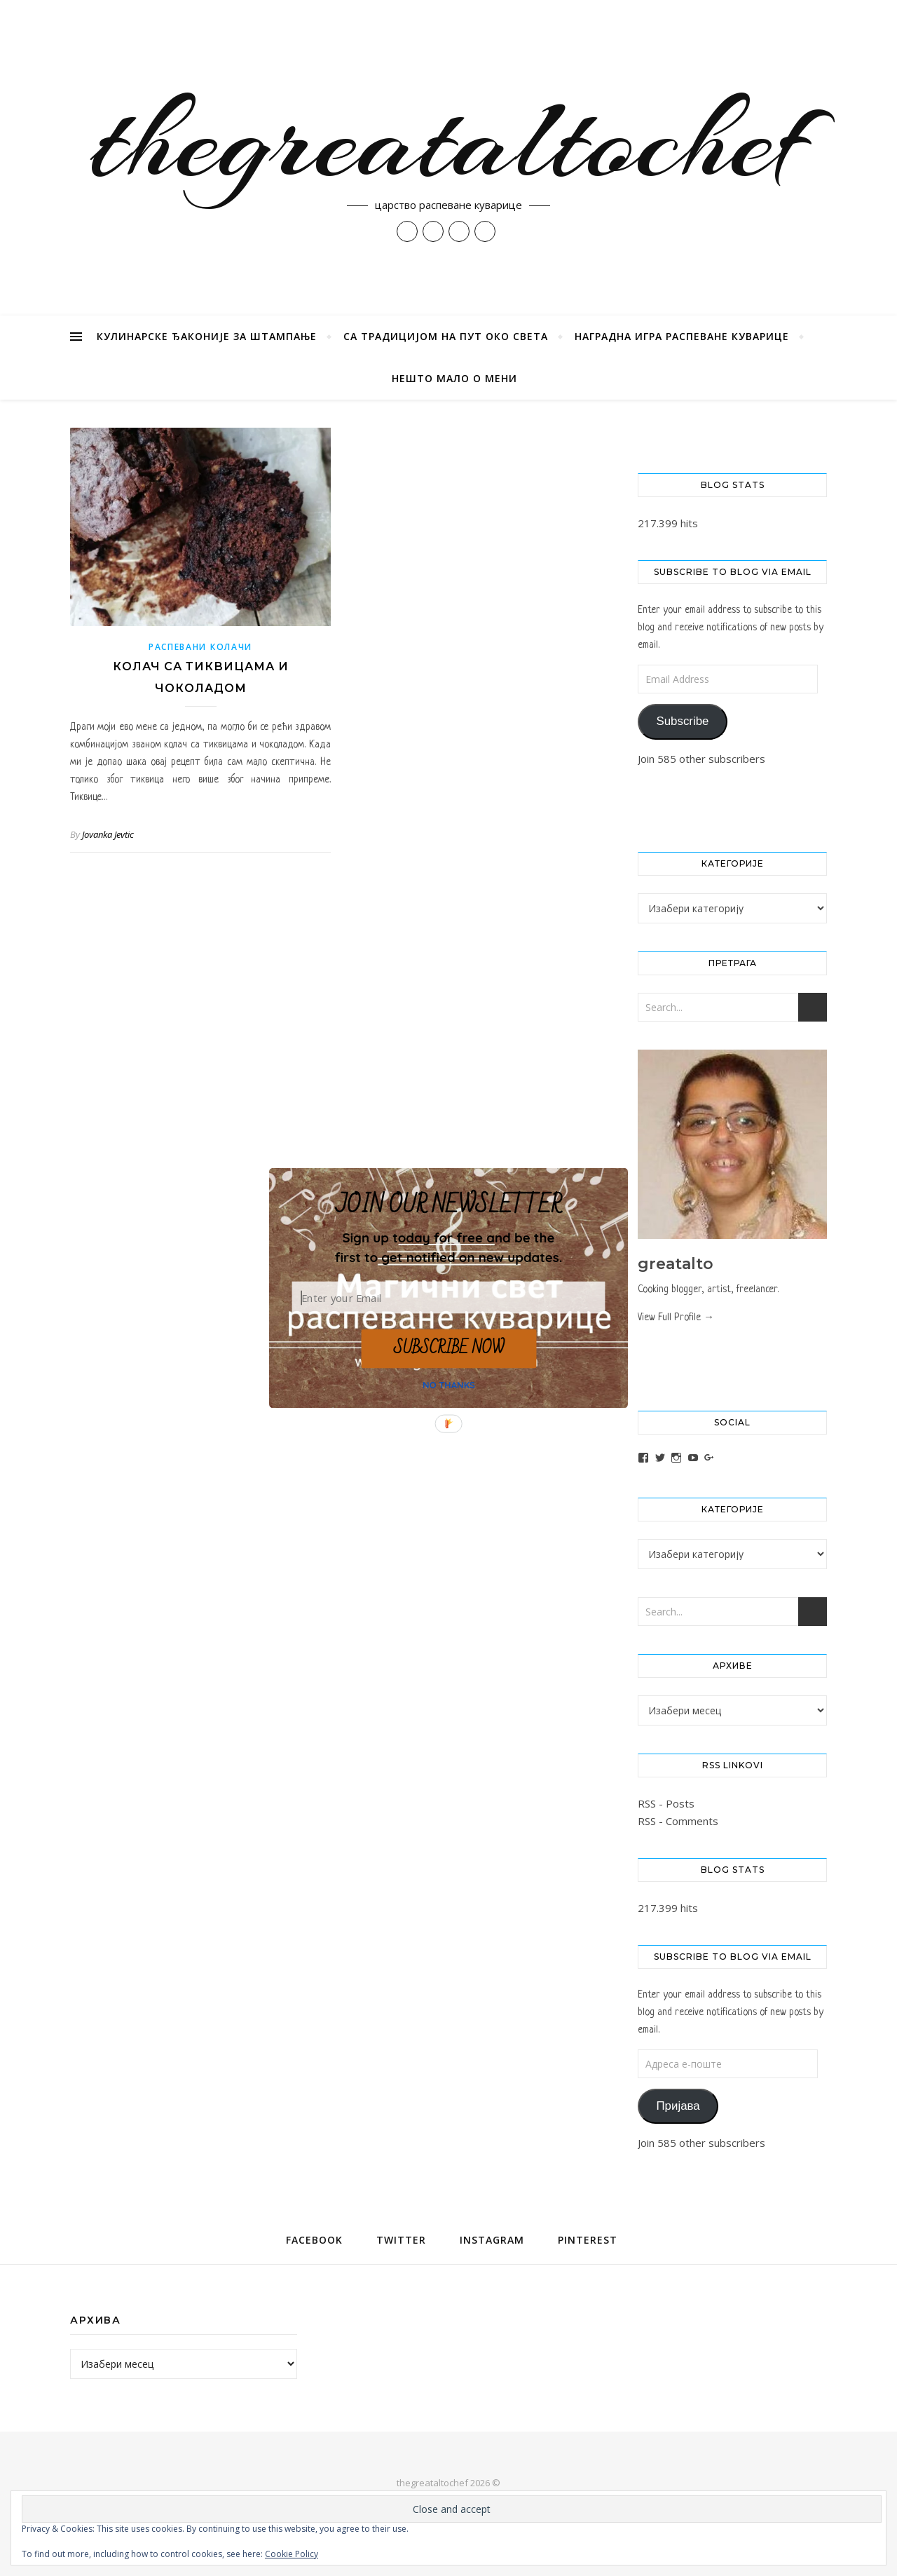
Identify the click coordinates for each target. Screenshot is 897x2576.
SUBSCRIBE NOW (448, 1348)
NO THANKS (449, 1385)
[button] (448, 1247)
